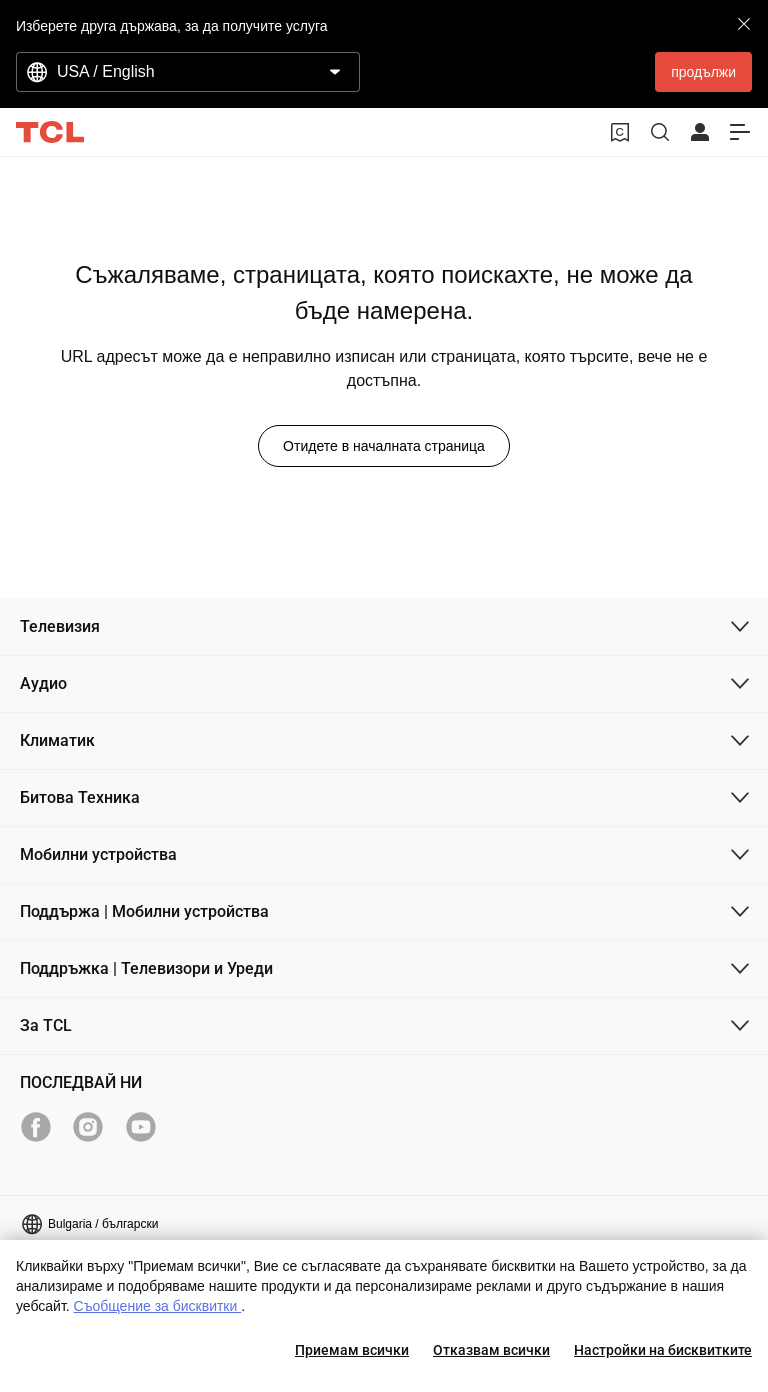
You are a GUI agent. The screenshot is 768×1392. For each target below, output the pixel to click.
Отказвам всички (491, 1350)
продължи (703, 72)
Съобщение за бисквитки (158, 1306)
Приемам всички (352, 1350)
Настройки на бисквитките (663, 1350)
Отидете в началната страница (384, 446)
